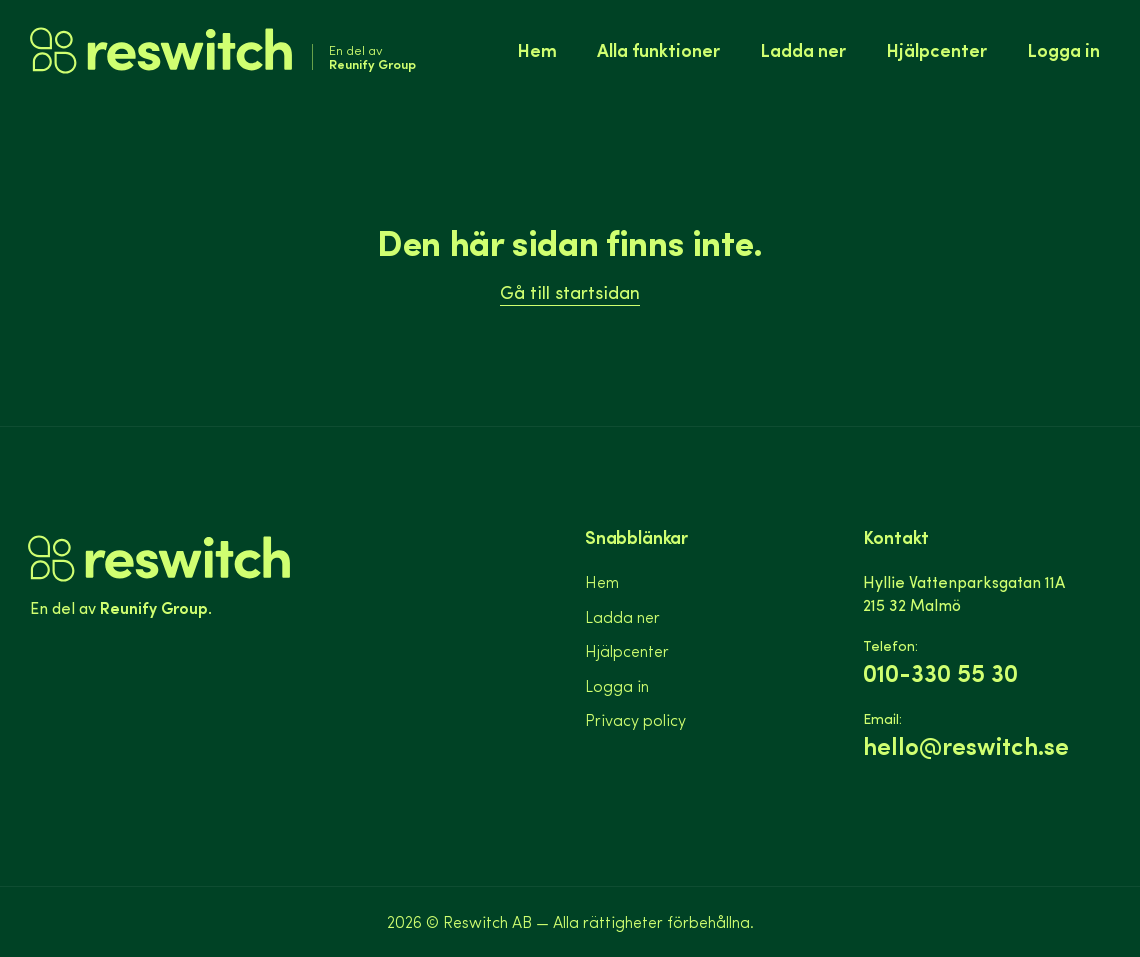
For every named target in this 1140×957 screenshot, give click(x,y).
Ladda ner (803, 49)
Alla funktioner (658, 49)
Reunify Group (154, 607)
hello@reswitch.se (966, 745)
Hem (537, 49)
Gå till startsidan (570, 291)
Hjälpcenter (936, 49)
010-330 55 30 (940, 672)
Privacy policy (635, 719)
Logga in (1063, 49)
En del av (372, 57)
